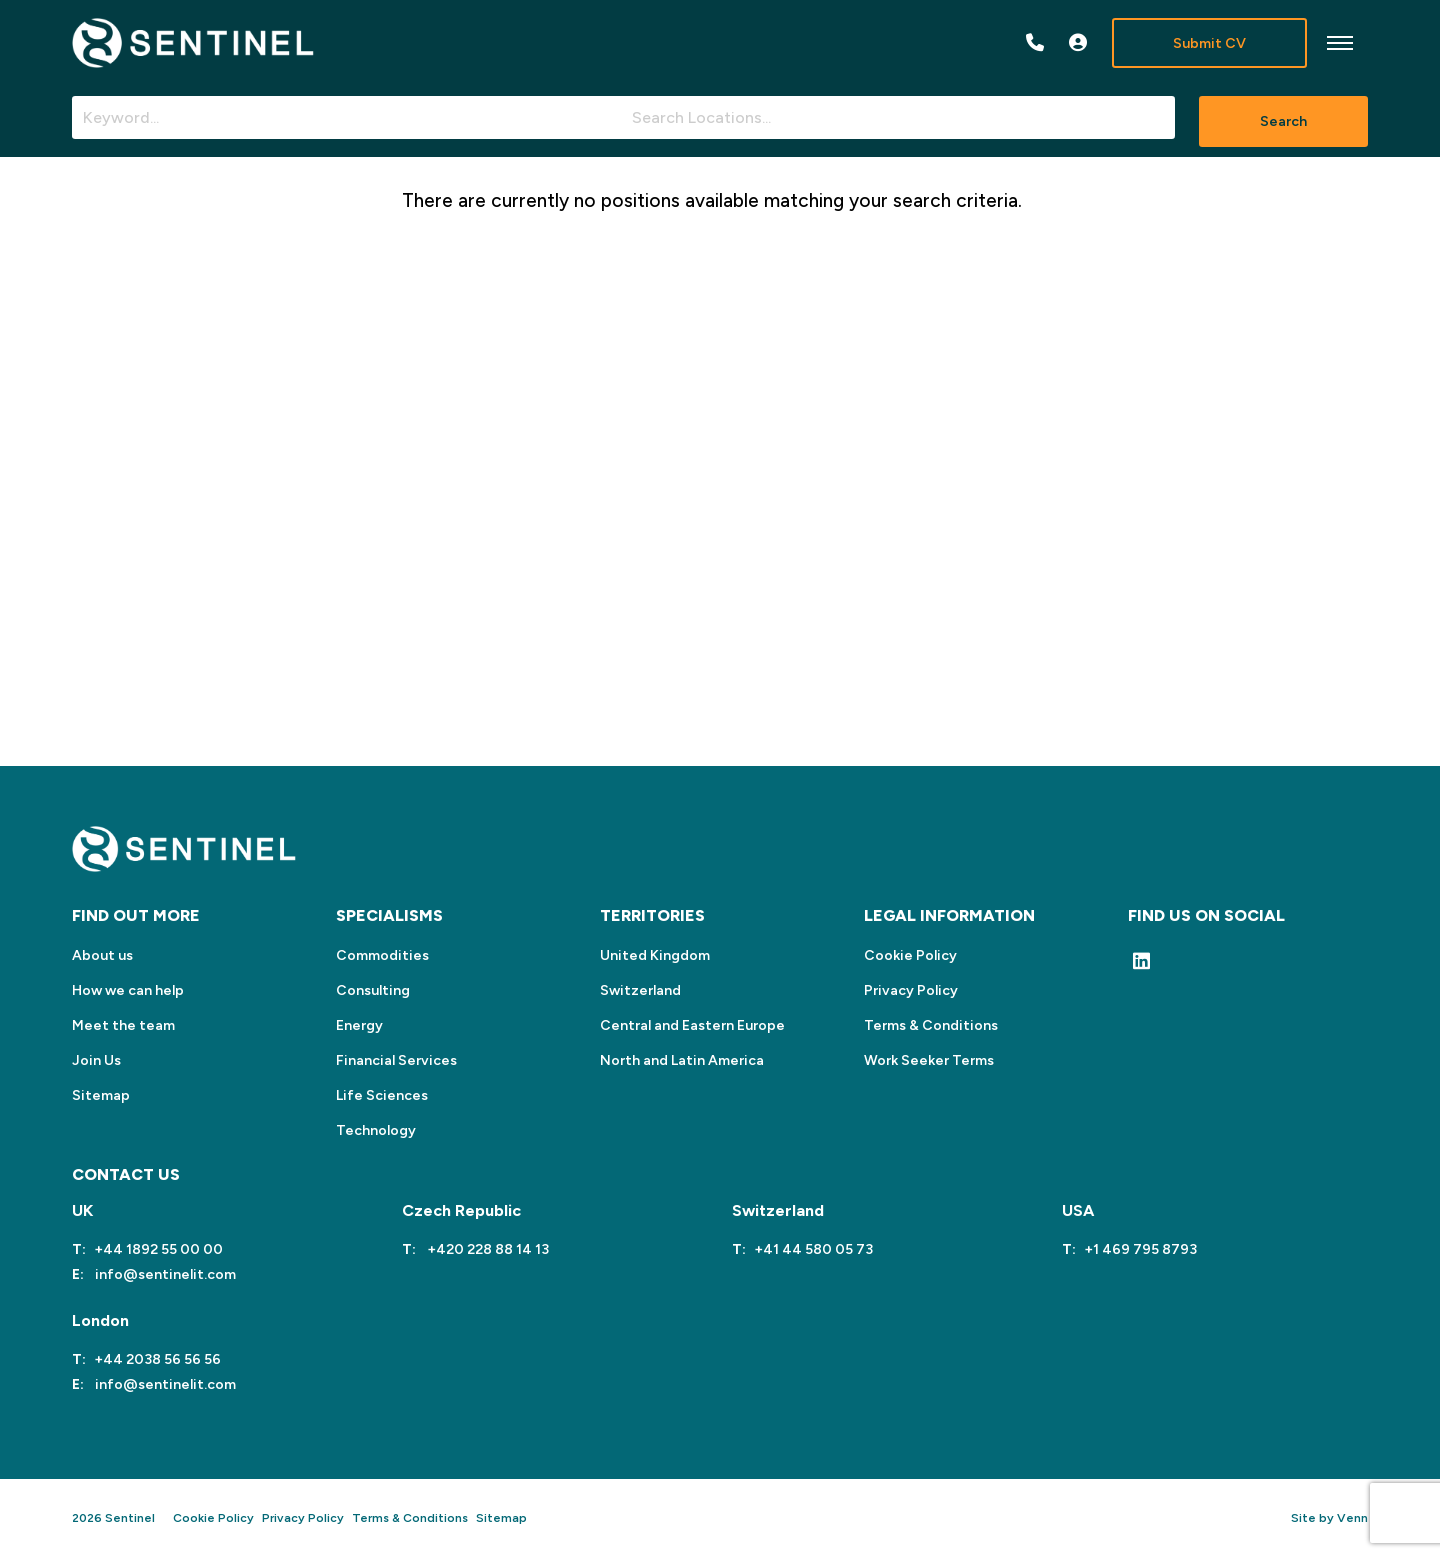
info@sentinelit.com (164, 1274)
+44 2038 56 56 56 (157, 1359)
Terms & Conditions (931, 1025)
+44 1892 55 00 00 (158, 1249)
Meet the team (123, 1025)
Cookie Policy (910, 955)
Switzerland (640, 990)
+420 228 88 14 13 (486, 1249)
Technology (376, 1130)
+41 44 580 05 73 (813, 1249)
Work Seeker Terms (929, 1060)
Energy (359, 1025)
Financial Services (396, 1060)
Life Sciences (382, 1095)
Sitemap (101, 1095)
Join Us (96, 1060)
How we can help (128, 990)
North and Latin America (682, 1060)
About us (102, 955)
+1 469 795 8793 (1140, 1249)
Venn (1352, 1518)
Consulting (373, 990)
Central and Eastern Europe (692, 1025)
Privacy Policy (911, 990)
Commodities (382, 955)
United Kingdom (655, 955)
